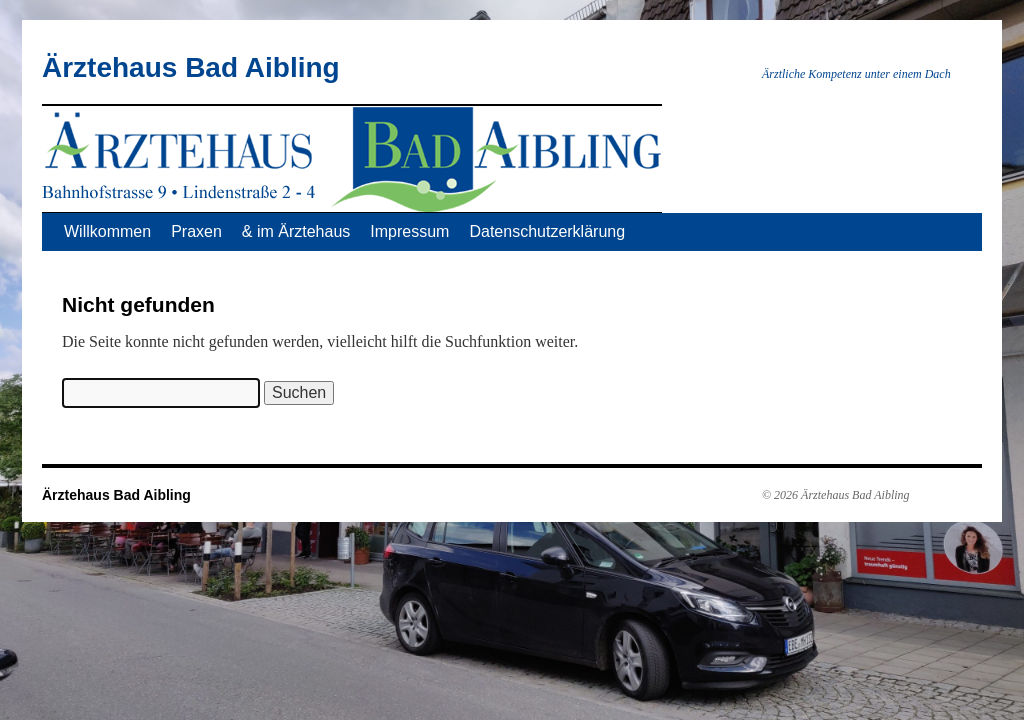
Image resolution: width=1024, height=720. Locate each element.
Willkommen (107, 231)
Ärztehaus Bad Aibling (191, 67)
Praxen (196, 231)
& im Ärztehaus (296, 231)
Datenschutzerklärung (547, 231)
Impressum (409, 231)
